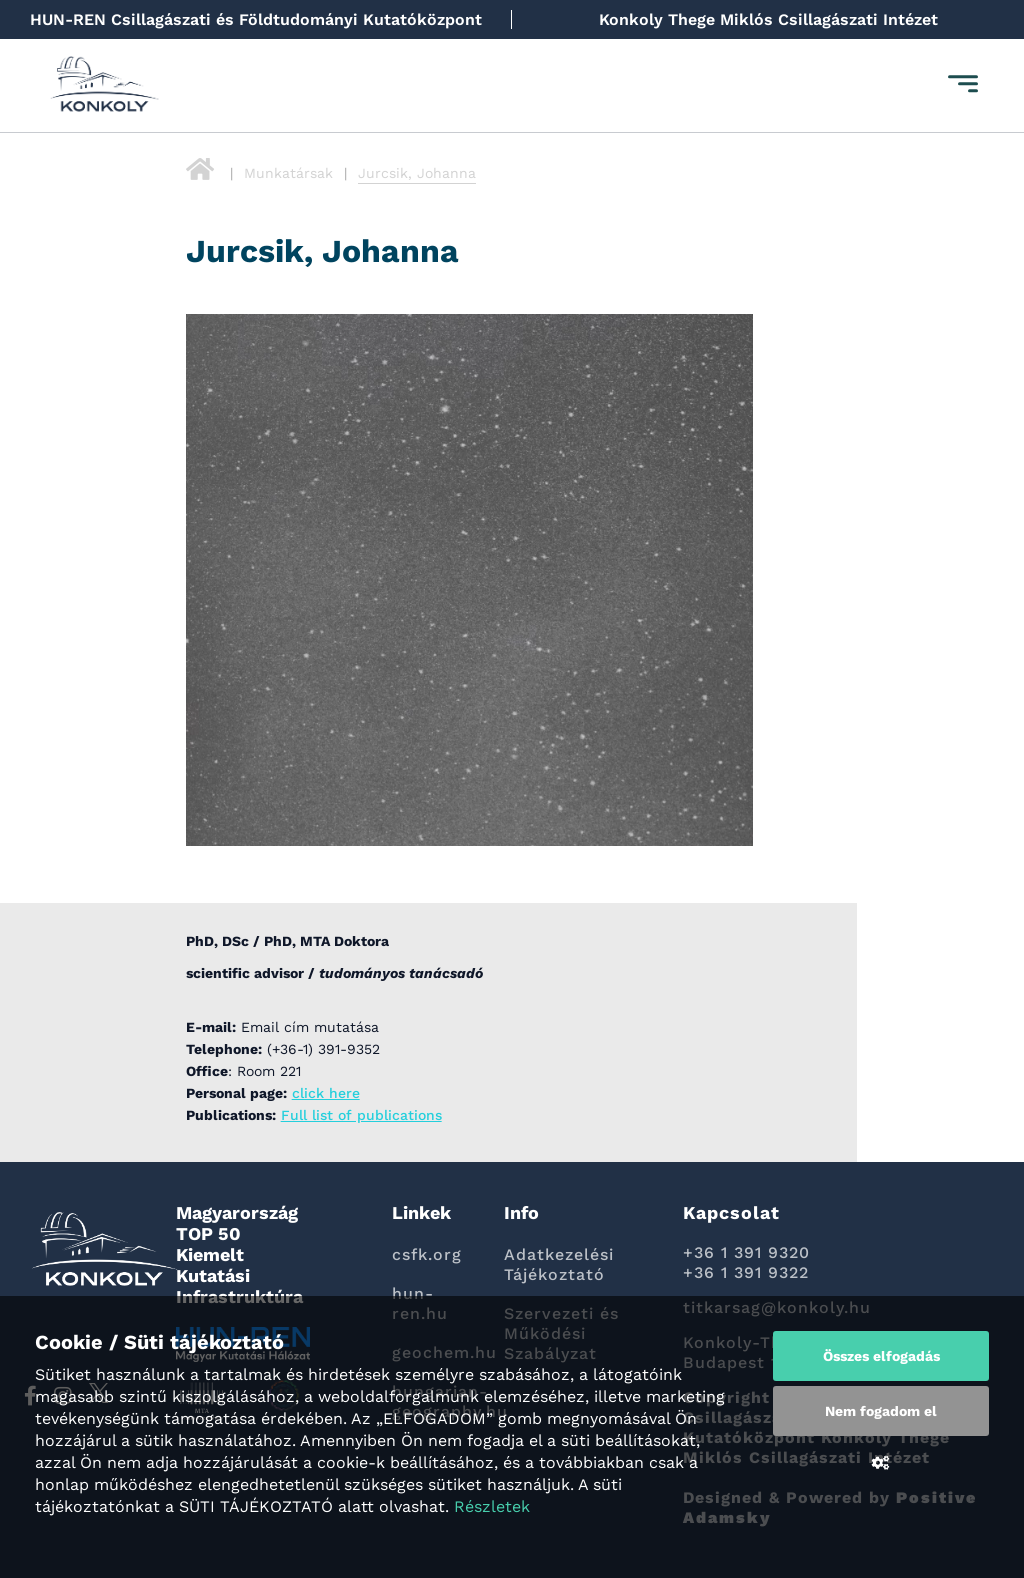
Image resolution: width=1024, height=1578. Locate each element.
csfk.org (427, 1254)
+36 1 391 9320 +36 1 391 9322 (746, 1262)
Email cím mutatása (310, 1027)
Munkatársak (288, 173)
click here (326, 1093)
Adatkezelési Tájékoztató (559, 1264)
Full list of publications (361, 1115)
